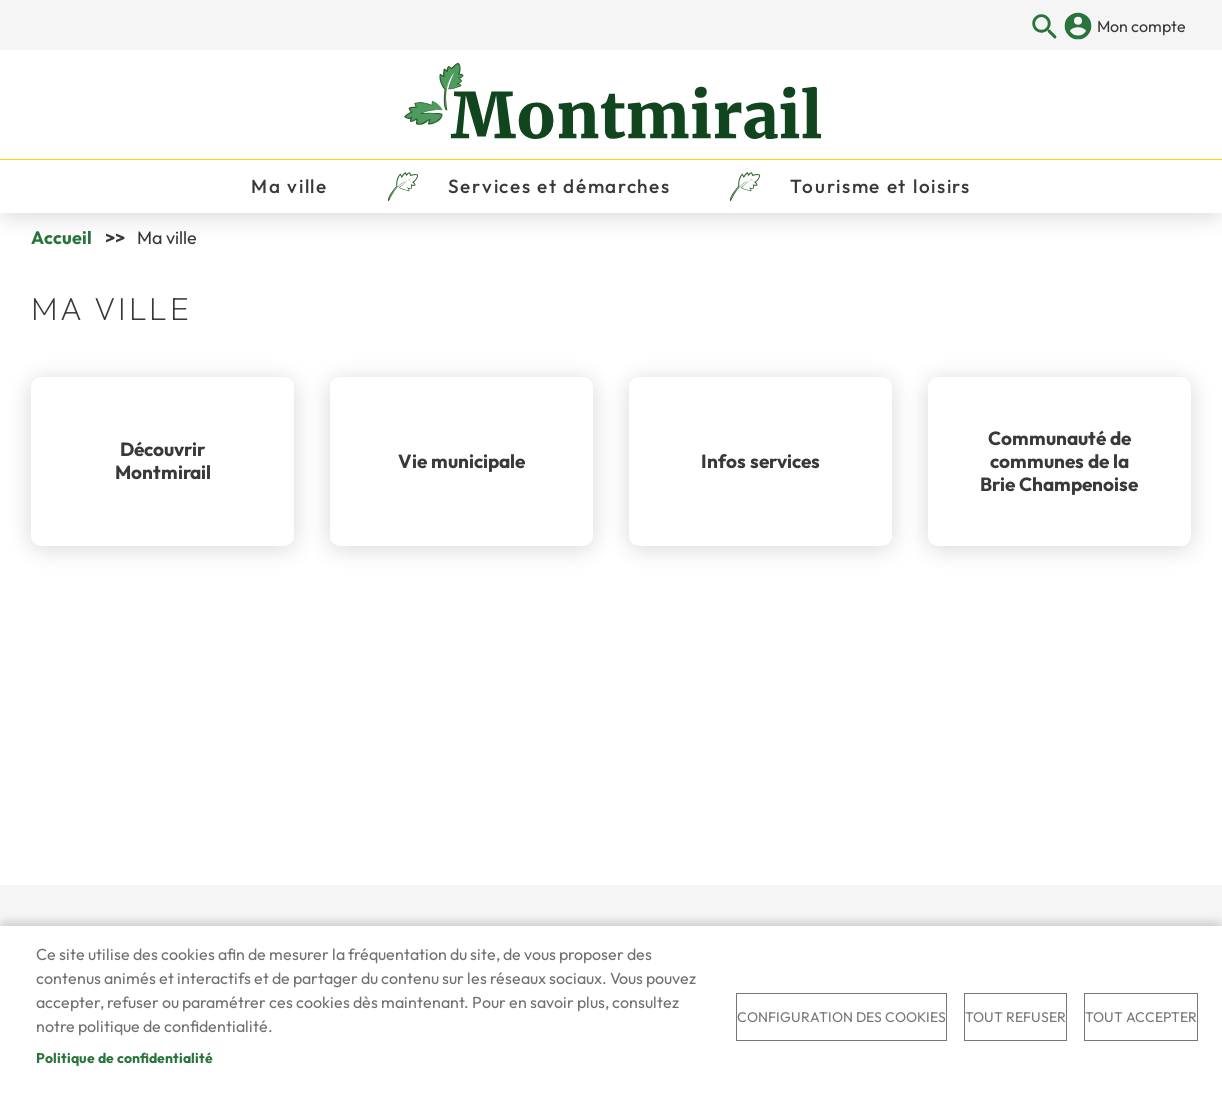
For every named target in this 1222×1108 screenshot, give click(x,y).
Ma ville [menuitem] (289, 186)
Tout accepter (1141, 1017)
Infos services (760, 461)
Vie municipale (461, 461)
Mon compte (1141, 26)
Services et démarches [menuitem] (559, 186)
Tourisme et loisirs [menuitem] (880, 186)
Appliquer (1044, 27)
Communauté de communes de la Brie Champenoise (1059, 461)
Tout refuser (1015, 1017)
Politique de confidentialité (124, 1058)
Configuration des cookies (841, 1017)
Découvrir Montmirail (163, 460)
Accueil (61, 237)
